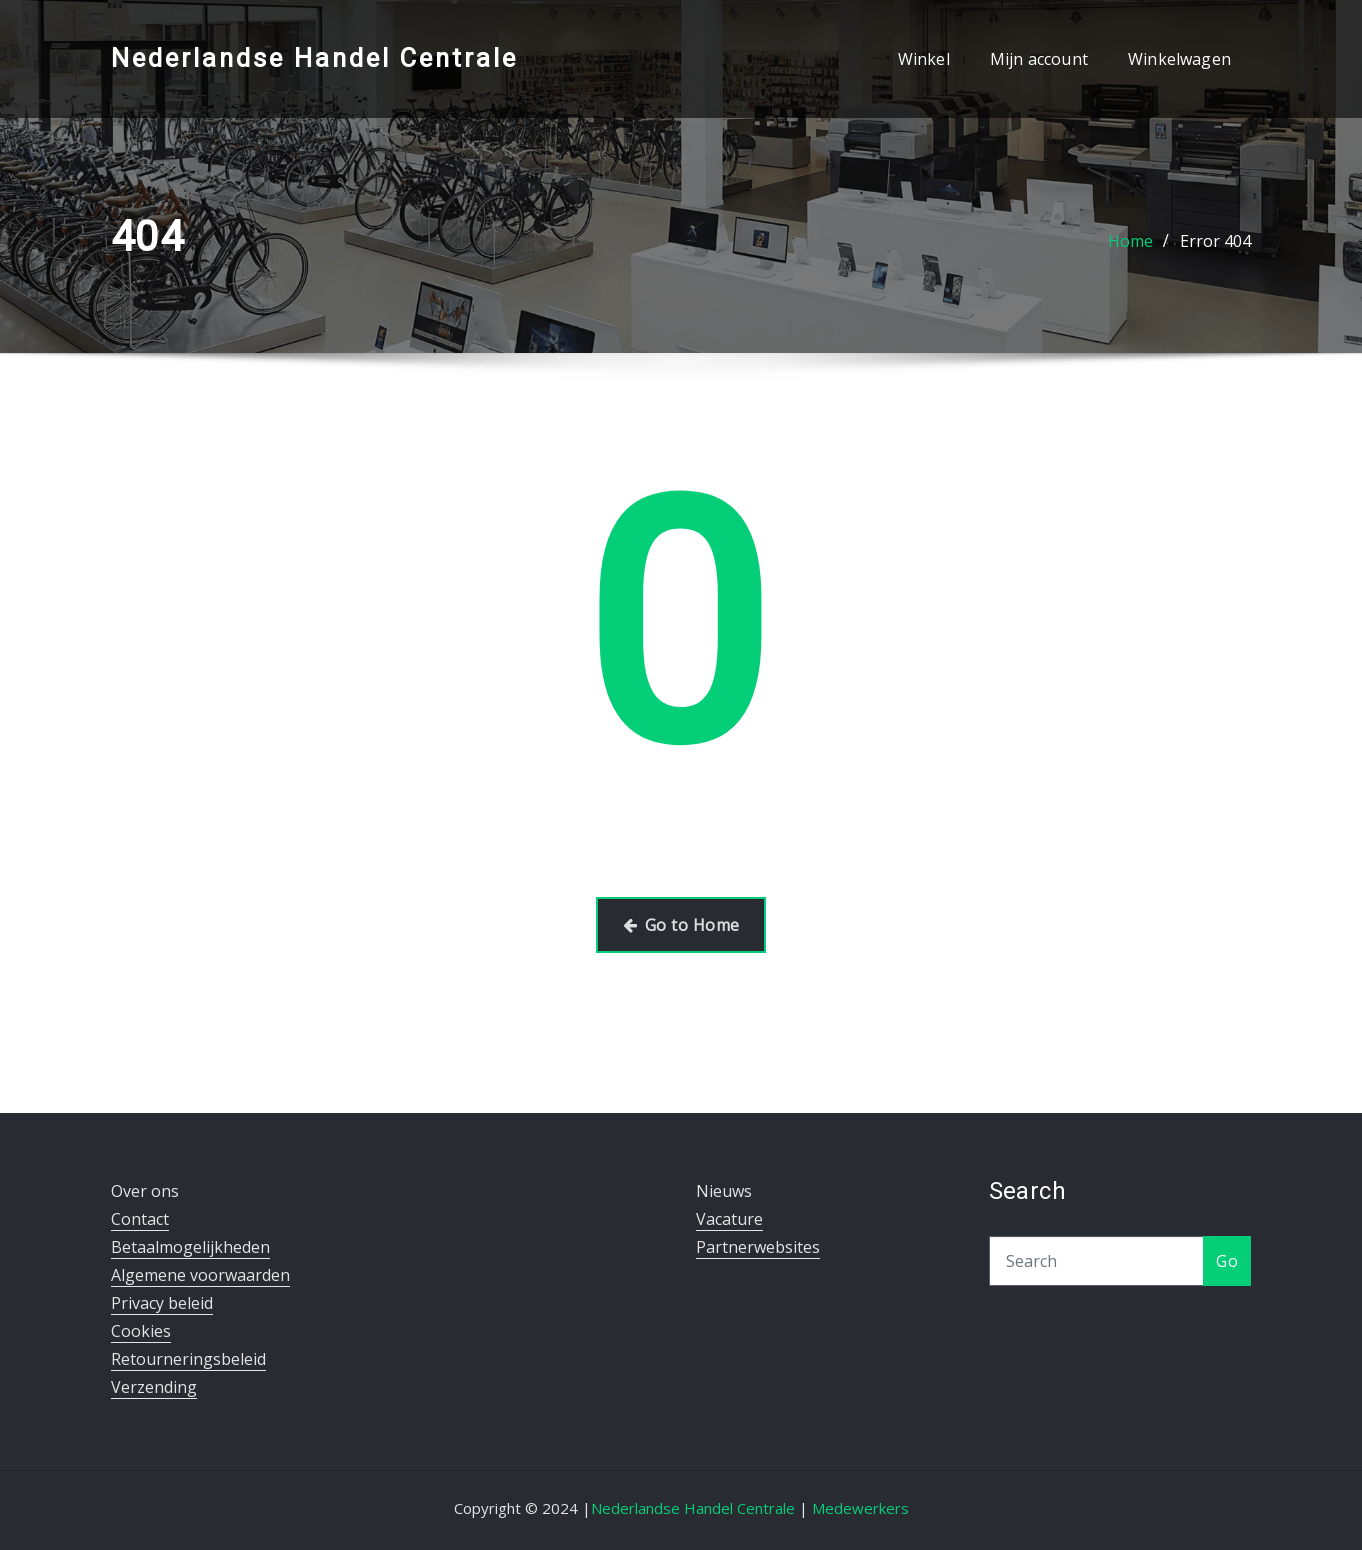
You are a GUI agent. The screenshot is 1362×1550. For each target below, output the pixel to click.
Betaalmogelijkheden (190, 1247)
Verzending (154, 1387)
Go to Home (681, 925)
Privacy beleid (162, 1303)
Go (1227, 1261)
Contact (140, 1219)
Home (1130, 241)
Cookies (141, 1331)
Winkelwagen (1179, 59)
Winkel (924, 59)
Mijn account (1039, 59)
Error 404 (1215, 241)
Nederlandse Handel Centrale (314, 58)
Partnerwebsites (758, 1247)
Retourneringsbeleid (188, 1359)
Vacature (729, 1219)
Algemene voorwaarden (200, 1275)
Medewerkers (860, 1508)
